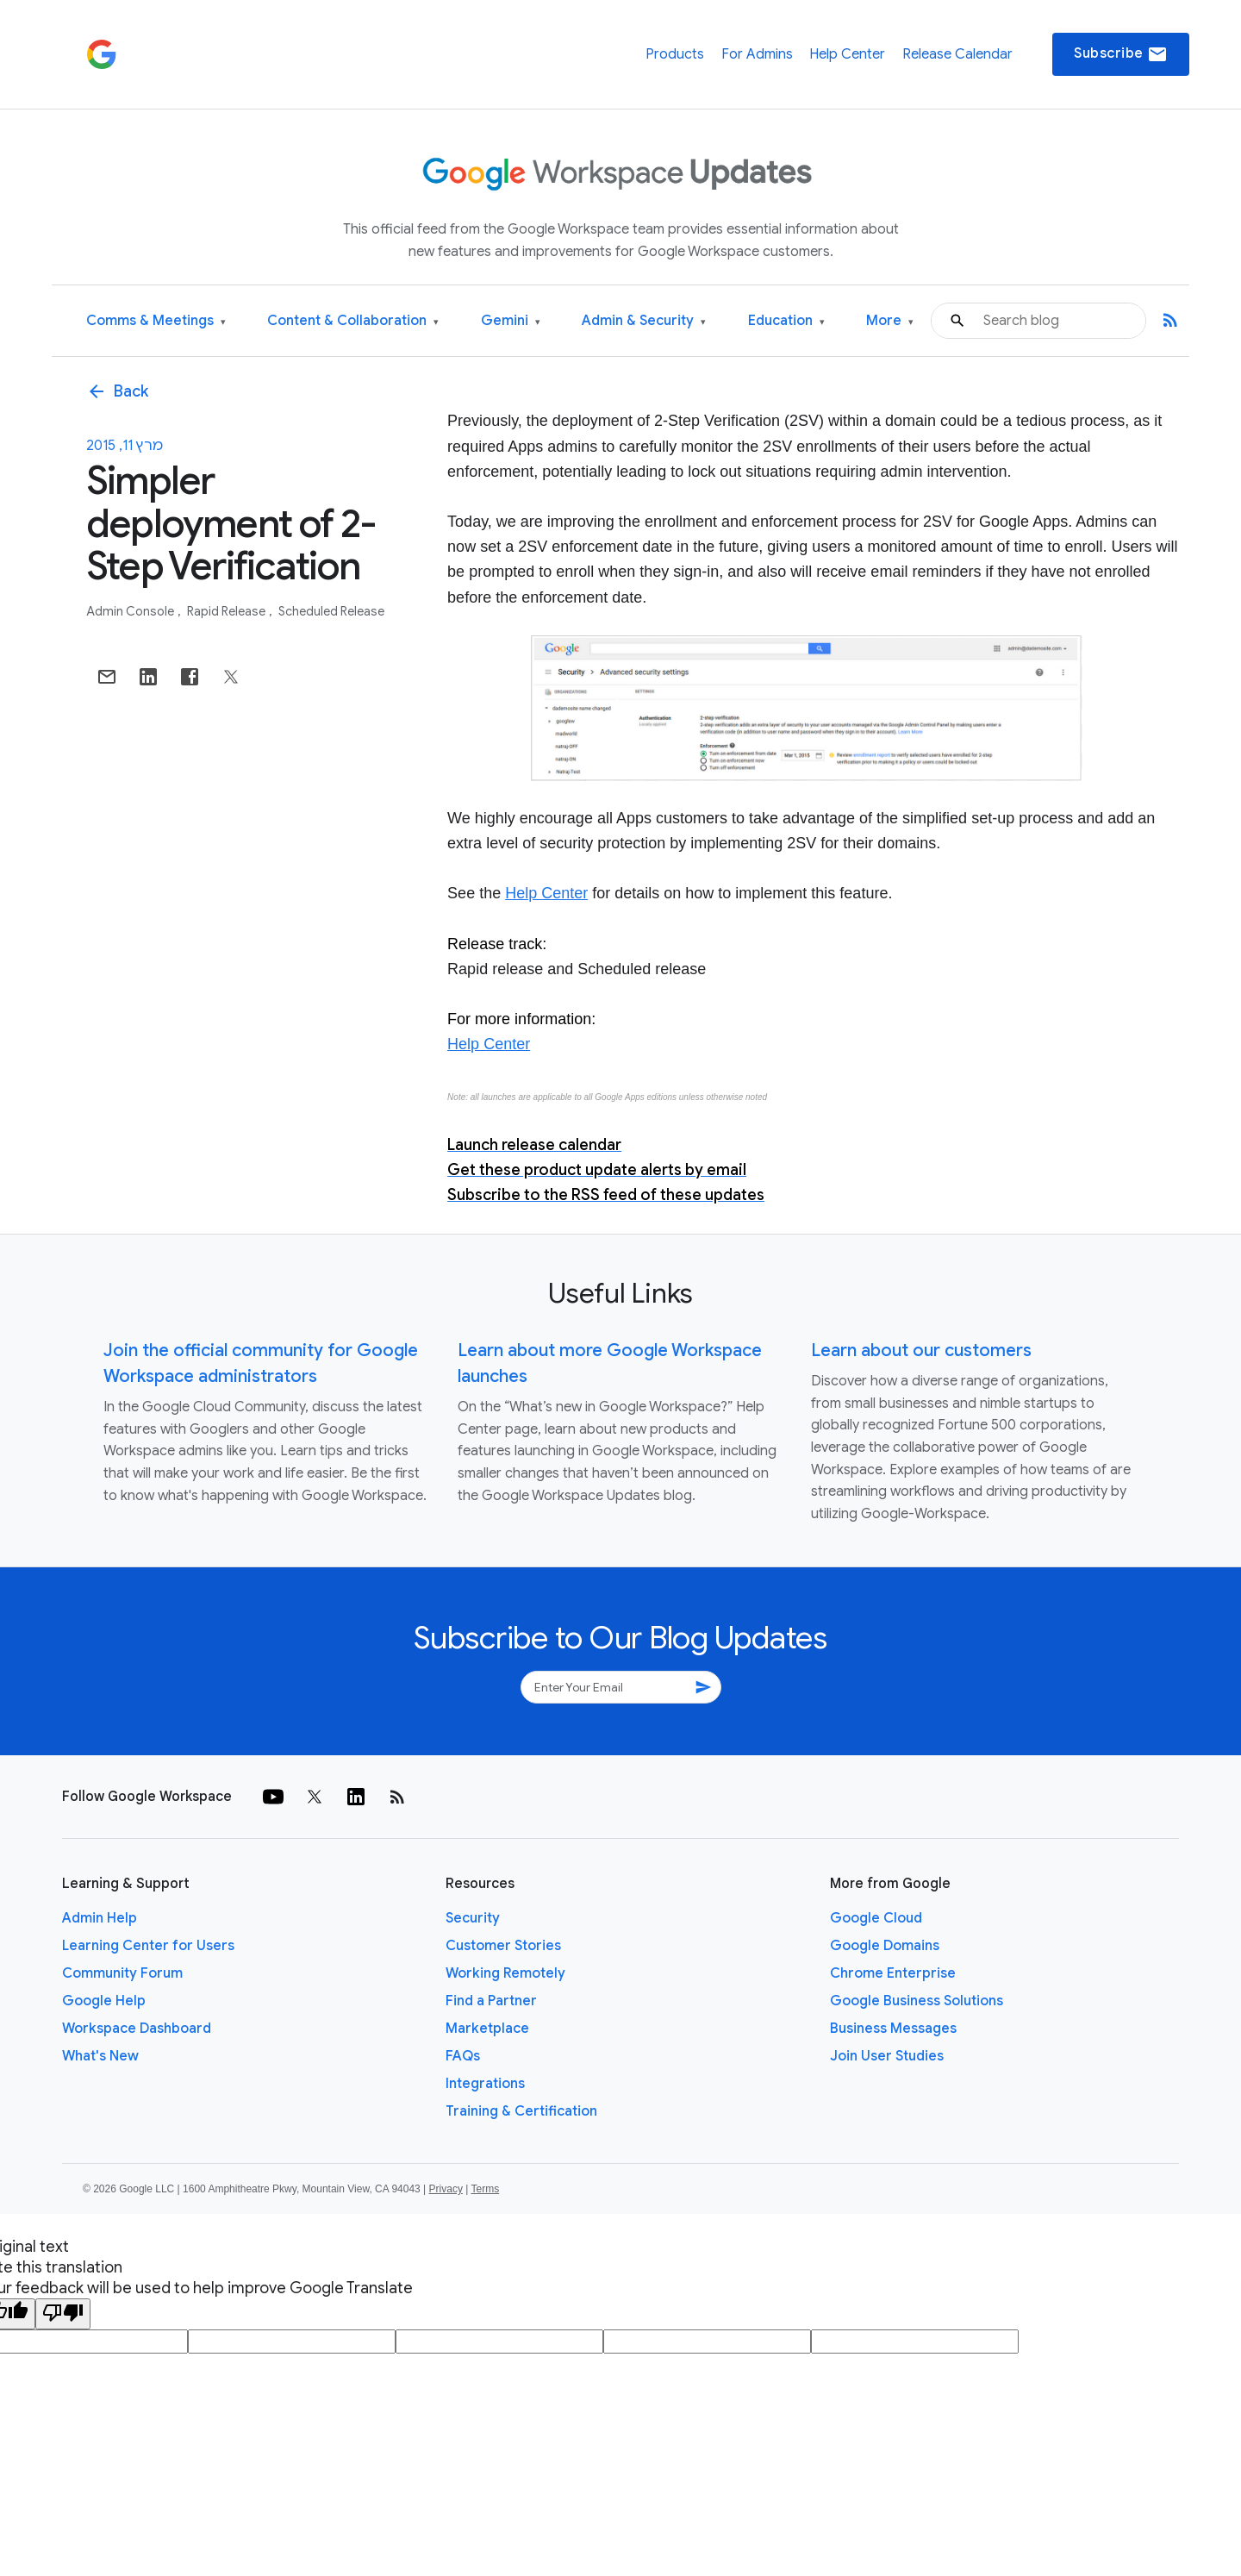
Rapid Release (227, 611)
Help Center (847, 54)
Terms (485, 2189)
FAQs (463, 2056)
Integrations (485, 2083)
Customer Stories (503, 1945)
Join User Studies (887, 2056)
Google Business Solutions (916, 2001)
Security (473, 1918)
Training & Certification (521, 2111)
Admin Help (99, 1918)
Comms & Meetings (156, 321)
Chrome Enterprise (893, 1973)
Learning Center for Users (148, 1945)
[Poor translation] (62, 2313)
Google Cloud (876, 1918)
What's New (100, 2056)
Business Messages (893, 2028)
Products (674, 54)
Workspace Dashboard (136, 2028)
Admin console (131, 611)
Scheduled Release (331, 611)
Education (786, 321)
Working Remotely (505, 1973)
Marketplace (487, 2028)
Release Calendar (957, 54)
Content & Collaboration (353, 321)
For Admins (757, 54)
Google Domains (884, 1945)
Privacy (446, 2189)
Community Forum (122, 1973)
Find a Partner (491, 2001)
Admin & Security (644, 321)
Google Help (104, 2001)
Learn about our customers (921, 1350)
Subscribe (1121, 54)
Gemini (510, 321)
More (890, 321)
